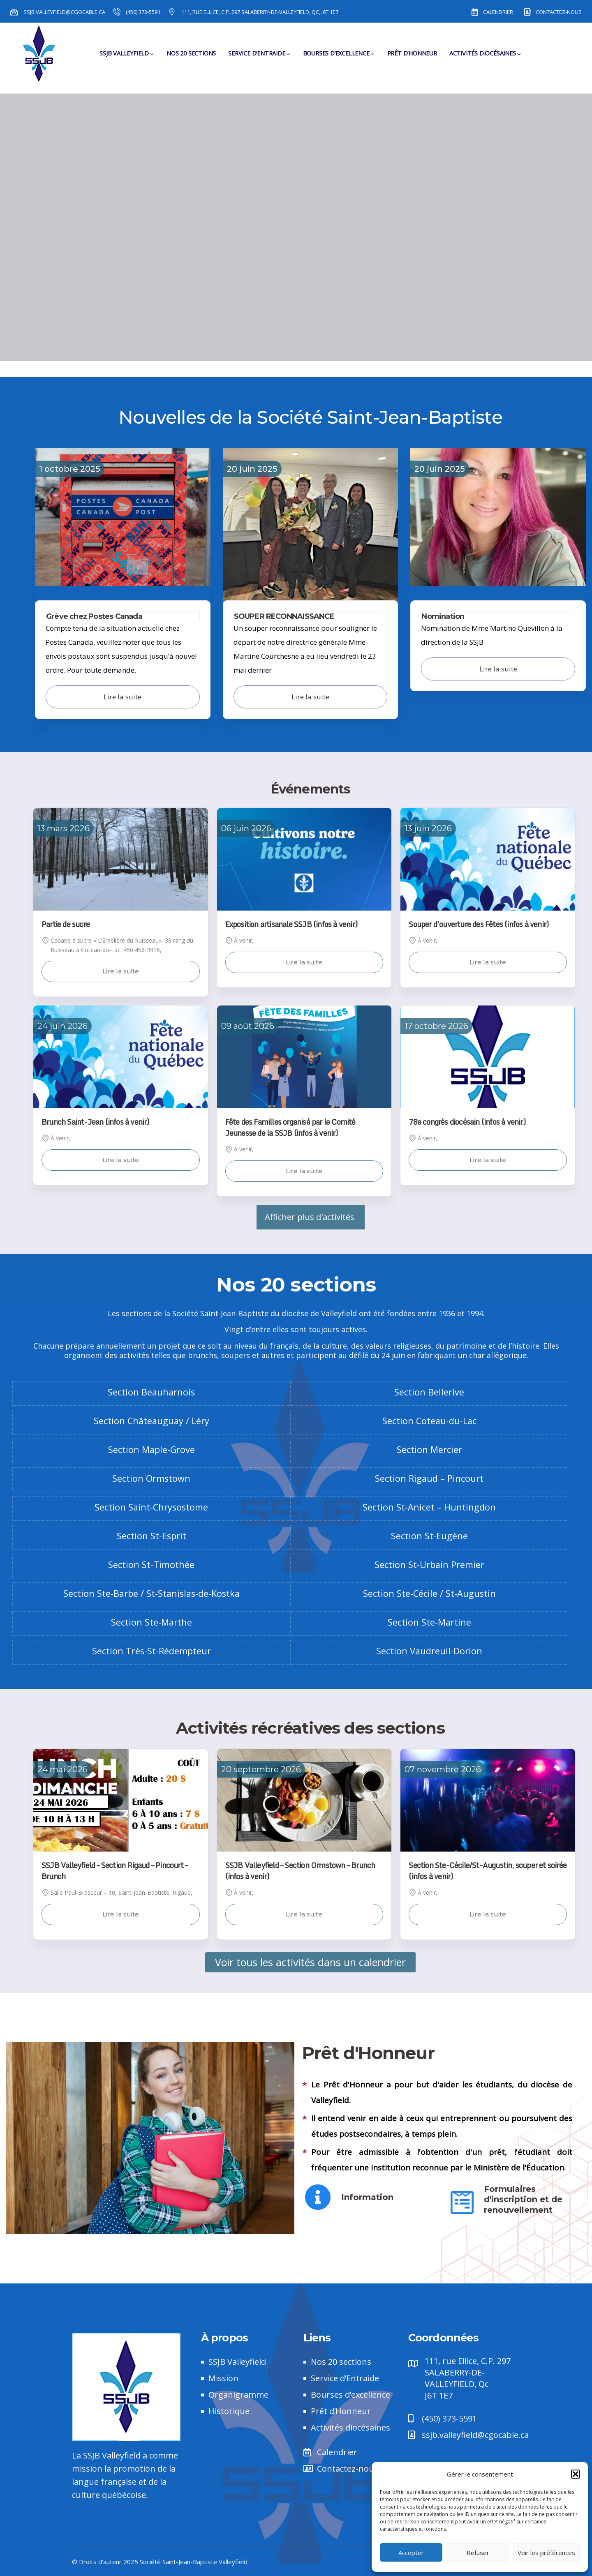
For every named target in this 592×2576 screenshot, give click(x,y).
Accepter (411, 2552)
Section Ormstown (151, 1478)
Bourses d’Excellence (339, 57)
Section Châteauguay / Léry (151, 1421)
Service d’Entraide (259, 57)
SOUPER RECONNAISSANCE (284, 616)
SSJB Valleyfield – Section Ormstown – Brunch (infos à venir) (300, 1870)
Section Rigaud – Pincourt (429, 1478)
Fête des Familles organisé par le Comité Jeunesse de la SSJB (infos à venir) (290, 1127)
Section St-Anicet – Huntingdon (429, 1507)
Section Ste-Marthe (151, 1622)
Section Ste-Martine (429, 1622)
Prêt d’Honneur (412, 57)
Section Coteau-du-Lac (429, 1421)
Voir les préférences (546, 2552)
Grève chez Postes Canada (94, 616)
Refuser (478, 2552)
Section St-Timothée (151, 1565)
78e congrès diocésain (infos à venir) (467, 1122)
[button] (575, 2474)
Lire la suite (120, 971)
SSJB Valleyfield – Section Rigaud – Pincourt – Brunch (114, 1870)
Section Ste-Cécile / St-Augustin (429, 1593)
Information (367, 2197)
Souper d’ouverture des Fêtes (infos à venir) (478, 924)
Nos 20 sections (191, 57)
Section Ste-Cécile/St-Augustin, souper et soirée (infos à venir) (488, 1870)
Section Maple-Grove (151, 1449)
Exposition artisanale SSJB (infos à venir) (291, 924)
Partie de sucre (66, 924)
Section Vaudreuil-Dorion (429, 1651)
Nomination (442, 616)
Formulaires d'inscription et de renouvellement (523, 2199)
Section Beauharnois (151, 1392)
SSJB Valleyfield (126, 57)
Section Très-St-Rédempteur (151, 1651)
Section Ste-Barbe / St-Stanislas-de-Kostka (151, 1593)
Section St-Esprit (151, 1536)
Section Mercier (429, 1449)
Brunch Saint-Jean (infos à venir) (95, 1122)
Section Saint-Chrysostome (151, 1507)
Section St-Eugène (429, 1536)
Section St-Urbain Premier (429, 1565)
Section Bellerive (429, 1392)
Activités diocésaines (485, 57)
